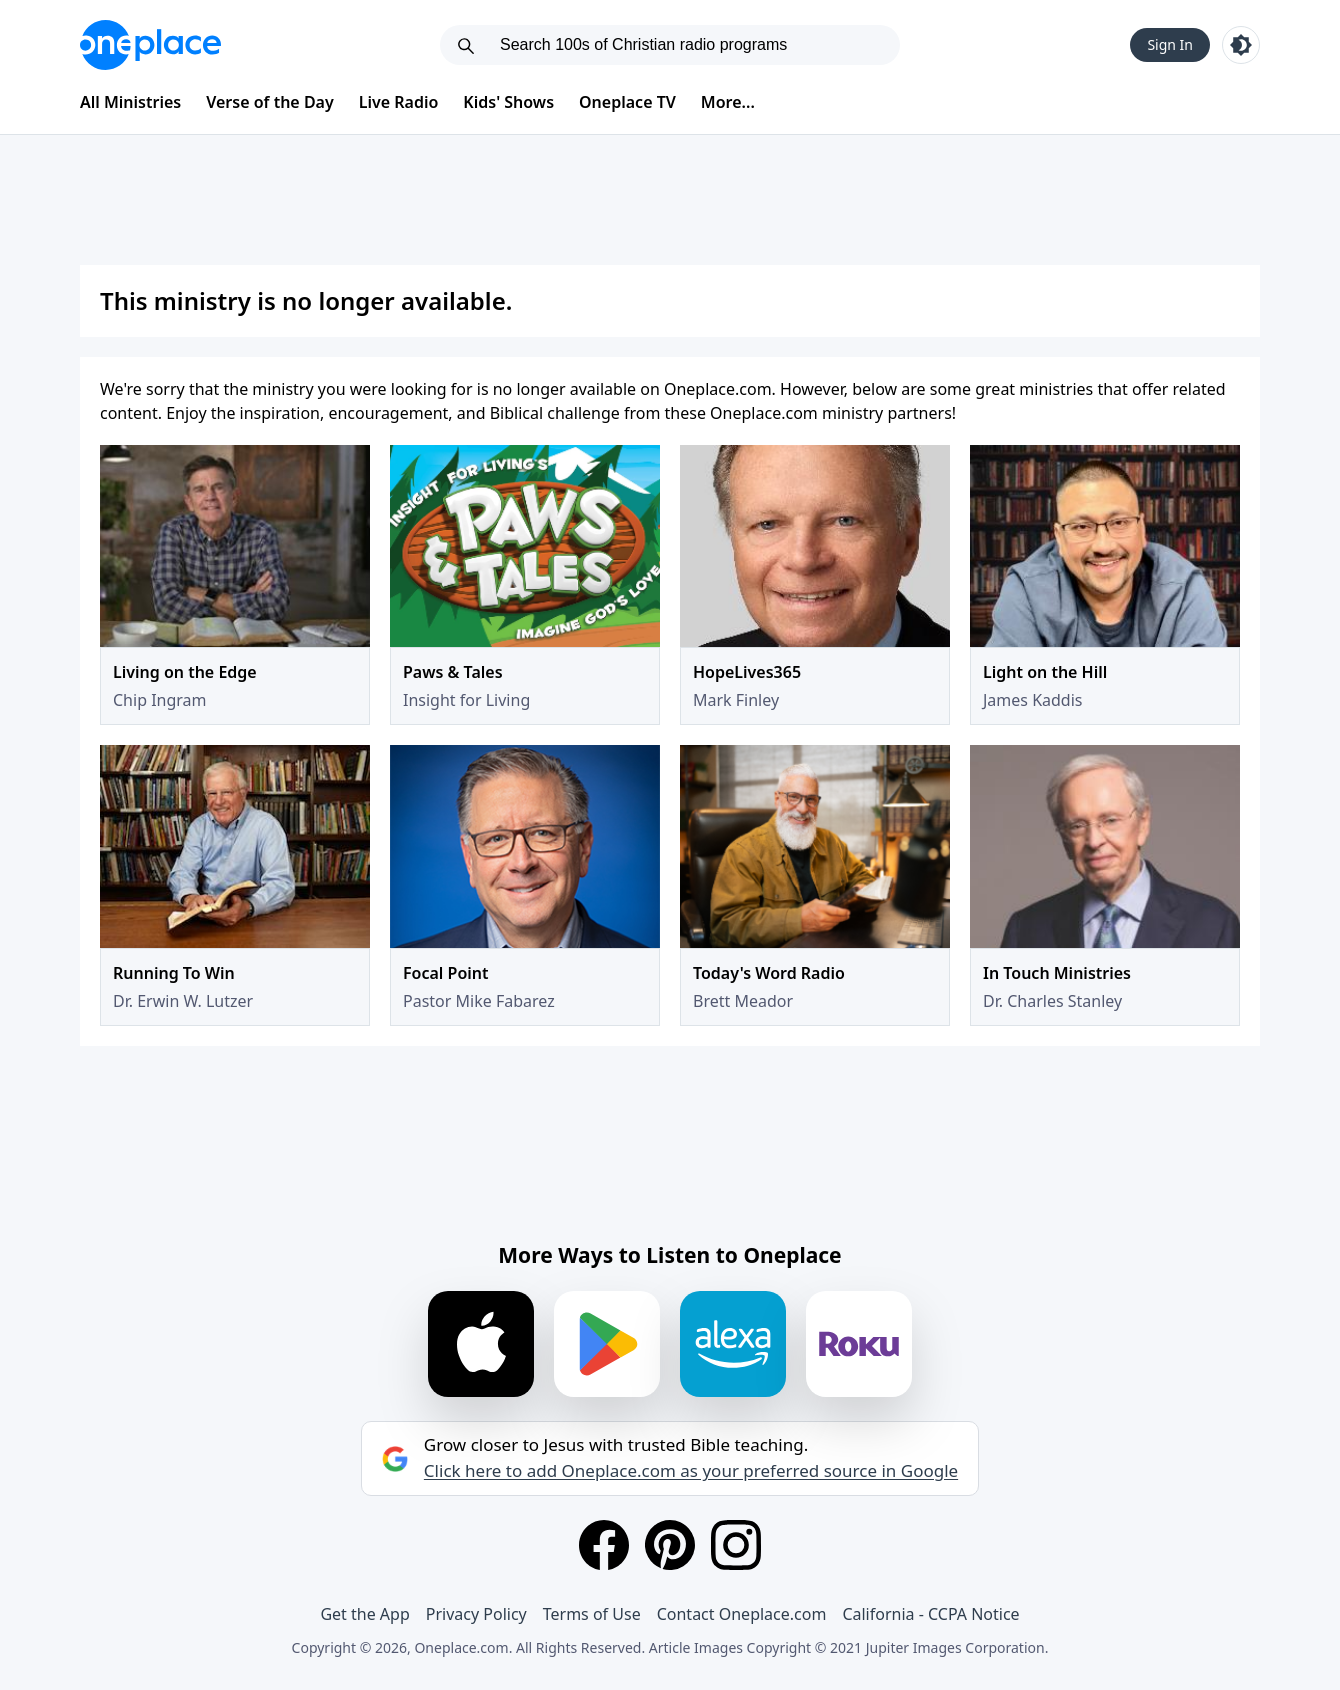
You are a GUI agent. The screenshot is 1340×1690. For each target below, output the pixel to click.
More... (728, 102)
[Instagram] (736, 1545)
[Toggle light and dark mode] (1241, 45)
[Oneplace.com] (150, 45)
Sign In (1170, 44)
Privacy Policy (476, 1614)
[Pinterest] (670, 1545)
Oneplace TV (627, 102)
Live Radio (399, 102)
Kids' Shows (508, 102)
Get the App (364, 1614)
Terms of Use (592, 1614)
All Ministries (130, 102)
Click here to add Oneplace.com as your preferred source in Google (691, 1471)
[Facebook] (604, 1545)
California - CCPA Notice (930, 1614)
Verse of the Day (270, 102)
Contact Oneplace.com (742, 1614)
